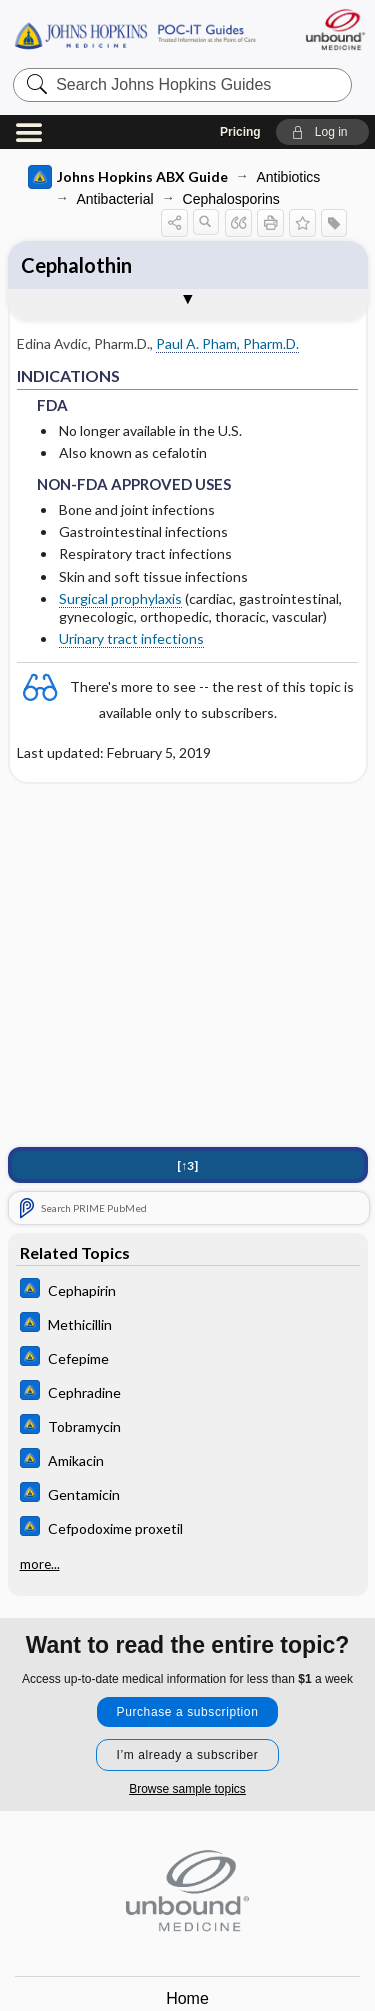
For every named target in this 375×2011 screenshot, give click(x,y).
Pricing (240, 132)
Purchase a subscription (188, 1712)
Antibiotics (289, 177)
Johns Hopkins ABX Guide (128, 177)
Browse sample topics (187, 1789)
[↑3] (187, 1165)
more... (40, 1564)
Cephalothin (76, 265)
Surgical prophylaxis (120, 598)
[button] (322, 132)
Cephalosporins (231, 199)
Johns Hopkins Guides (135, 34)
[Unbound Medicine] (334, 29)
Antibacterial (115, 199)
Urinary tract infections (131, 638)
